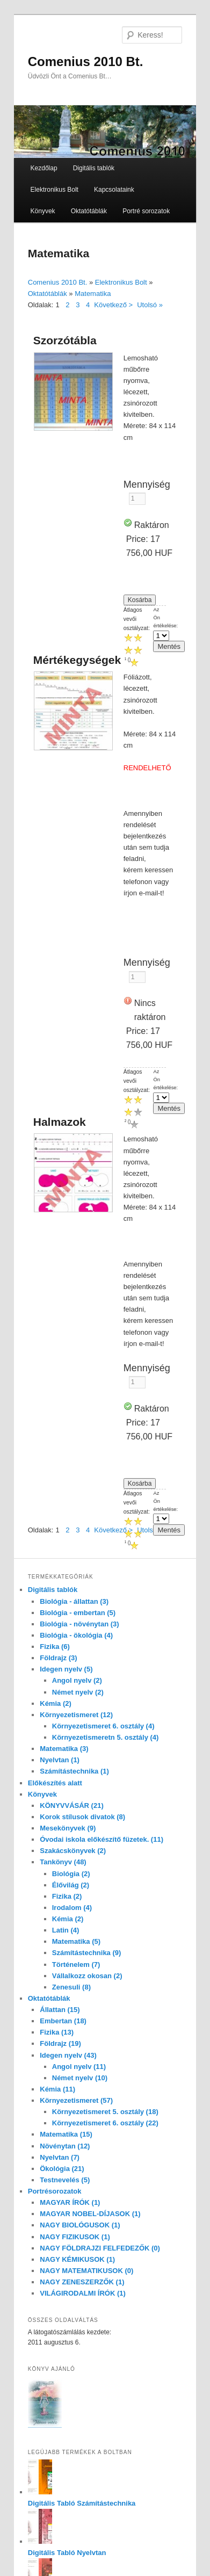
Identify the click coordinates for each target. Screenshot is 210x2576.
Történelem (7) (76, 1964)
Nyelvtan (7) (59, 2157)
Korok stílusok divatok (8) (82, 1817)
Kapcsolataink (114, 189)
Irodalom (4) (72, 1908)
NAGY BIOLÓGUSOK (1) (80, 2225)
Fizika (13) (57, 2032)
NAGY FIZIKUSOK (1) (75, 2237)
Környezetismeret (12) (76, 1715)
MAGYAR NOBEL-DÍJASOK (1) (90, 2214)
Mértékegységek (77, 660)
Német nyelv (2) (78, 1692)
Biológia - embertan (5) (77, 1613)
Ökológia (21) (62, 2169)
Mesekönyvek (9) (68, 1828)
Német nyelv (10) (79, 2078)
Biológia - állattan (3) (74, 1601)
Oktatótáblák (89, 211)
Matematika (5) (76, 1941)
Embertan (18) (63, 2021)
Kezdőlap (44, 168)
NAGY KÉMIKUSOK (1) (77, 2259)
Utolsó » (150, 305)
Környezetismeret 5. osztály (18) (105, 2112)
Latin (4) (65, 1930)
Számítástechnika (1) (74, 1771)
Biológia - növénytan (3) (79, 1624)
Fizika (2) (67, 1896)
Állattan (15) (59, 2010)
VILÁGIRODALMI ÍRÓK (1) (83, 2293)
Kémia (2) (55, 1703)
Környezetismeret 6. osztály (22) (105, 2123)
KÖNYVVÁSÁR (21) (71, 1805)
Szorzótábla (65, 340)
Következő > (113, 305)
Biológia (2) (71, 1874)
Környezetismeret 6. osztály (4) (103, 1726)
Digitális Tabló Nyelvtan (67, 2553)
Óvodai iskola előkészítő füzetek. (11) (101, 1839)
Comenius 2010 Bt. (85, 61)
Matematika (93, 294)
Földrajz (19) (60, 2043)
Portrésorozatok (55, 2191)
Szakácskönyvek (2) (73, 1851)
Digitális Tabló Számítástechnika (82, 2503)
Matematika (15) (66, 2134)
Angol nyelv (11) (79, 2067)
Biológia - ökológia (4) (76, 1635)
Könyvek (43, 211)
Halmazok (59, 1122)
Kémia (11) (57, 2089)
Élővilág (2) (70, 1885)
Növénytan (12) (65, 2146)
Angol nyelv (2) (77, 1680)
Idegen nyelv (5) (66, 1669)
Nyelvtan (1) (59, 1760)
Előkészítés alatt (55, 1783)
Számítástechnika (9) (86, 1953)
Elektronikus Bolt (54, 189)
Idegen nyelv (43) (68, 2055)
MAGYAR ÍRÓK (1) (70, 2202)
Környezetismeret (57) (76, 2100)
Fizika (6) (55, 1646)
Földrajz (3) (58, 1658)
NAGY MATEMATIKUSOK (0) (86, 2271)
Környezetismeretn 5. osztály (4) (105, 1737)
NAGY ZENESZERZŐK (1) (82, 2282)
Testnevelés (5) (65, 2180)
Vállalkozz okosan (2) (87, 1976)
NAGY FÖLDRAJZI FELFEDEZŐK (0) (100, 2248)
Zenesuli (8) (71, 1987)
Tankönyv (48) (63, 1862)
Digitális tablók (93, 168)
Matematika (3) (64, 1749)
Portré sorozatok (146, 211)
